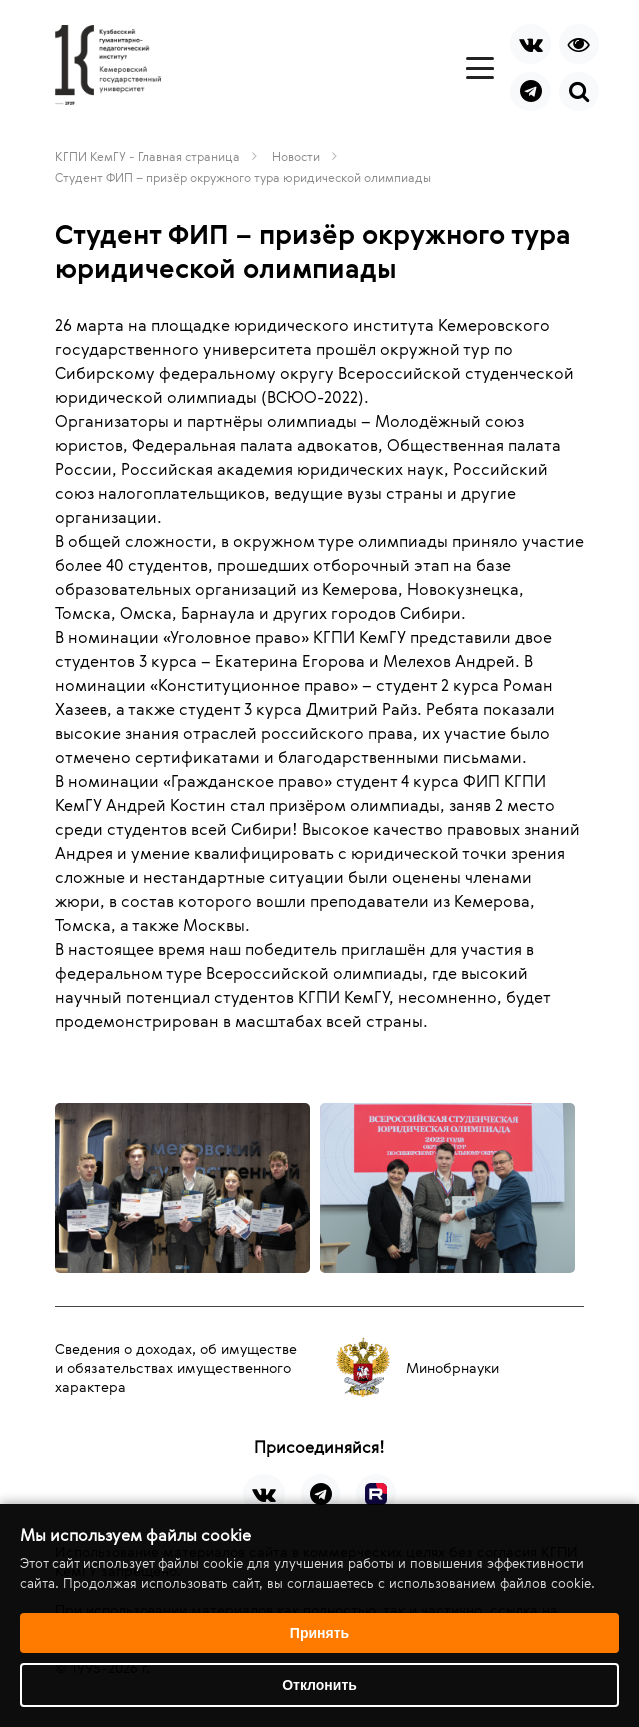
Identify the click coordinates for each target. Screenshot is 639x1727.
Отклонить (319, 1685)
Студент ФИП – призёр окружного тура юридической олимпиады (243, 177)
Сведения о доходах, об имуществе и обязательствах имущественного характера (176, 1367)
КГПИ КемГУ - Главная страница (147, 156)
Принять (319, 1633)
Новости (296, 156)
